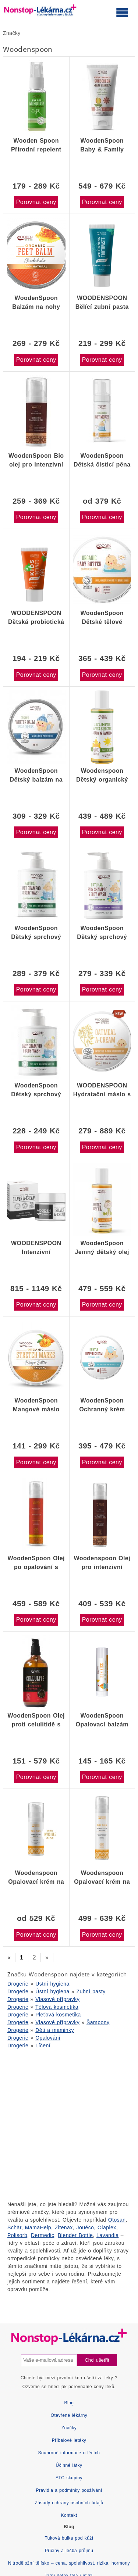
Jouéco (85, 2227)
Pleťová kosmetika (58, 2015)
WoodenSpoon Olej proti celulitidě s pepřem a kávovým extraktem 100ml (36, 1720)
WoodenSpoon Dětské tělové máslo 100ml (102, 617)
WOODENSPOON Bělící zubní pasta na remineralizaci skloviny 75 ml (102, 302)
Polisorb (17, 2235)
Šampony (97, 2022)
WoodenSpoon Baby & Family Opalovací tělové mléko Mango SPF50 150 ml (102, 145)
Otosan (117, 2220)
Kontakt (69, 2515)
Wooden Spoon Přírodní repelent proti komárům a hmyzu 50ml (36, 145)
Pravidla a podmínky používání (69, 2490)
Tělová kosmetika (56, 2007)
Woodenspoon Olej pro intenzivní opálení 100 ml (102, 1563)
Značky (12, 33)
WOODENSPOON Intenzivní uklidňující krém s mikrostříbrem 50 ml (36, 1247)
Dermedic (42, 2235)
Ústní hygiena (52, 1984)
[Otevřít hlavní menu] (122, 12)
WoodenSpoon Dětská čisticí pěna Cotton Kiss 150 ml (102, 460)
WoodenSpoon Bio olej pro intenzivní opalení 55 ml (36, 460)
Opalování (47, 2038)
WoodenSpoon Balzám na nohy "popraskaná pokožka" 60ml (36, 302)
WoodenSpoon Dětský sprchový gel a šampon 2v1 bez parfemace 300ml (36, 932)
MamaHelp (38, 2227)
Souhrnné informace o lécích (69, 2452)
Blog (69, 2402)
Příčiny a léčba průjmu (69, 2550)
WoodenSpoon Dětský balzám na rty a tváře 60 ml (36, 775)
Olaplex (107, 2227)
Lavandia (107, 2235)
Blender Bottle (75, 2235)
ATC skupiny (69, 2477)
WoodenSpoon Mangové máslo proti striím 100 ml (36, 1405)
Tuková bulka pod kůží (69, 2538)
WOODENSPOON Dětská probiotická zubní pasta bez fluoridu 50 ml (36, 617)
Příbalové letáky (69, 2440)
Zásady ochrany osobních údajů (69, 2502)
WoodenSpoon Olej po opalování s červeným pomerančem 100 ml (36, 1563)
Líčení (42, 2045)
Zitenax (64, 2227)
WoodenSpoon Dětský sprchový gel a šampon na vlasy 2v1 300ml (102, 932)
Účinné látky (69, 2465)
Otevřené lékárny (69, 2415)
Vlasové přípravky (57, 1999)
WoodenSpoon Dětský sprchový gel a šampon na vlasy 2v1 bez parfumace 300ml (36, 1090)
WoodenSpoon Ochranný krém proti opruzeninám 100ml (102, 1405)
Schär (14, 2227)
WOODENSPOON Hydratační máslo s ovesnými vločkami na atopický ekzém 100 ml (102, 1090)
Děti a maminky (54, 2030)
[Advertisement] (69, 2124)
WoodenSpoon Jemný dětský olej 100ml (102, 1247)
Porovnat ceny (36, 202)
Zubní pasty (91, 1991)
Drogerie (17, 1984)
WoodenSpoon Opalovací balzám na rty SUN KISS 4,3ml (102, 1720)
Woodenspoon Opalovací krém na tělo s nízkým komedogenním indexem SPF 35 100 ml (102, 1877)
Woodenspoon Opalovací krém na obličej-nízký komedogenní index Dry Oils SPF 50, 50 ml (36, 1877)
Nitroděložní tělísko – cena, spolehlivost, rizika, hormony (69, 2563)
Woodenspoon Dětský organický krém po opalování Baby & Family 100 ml (102, 775)
